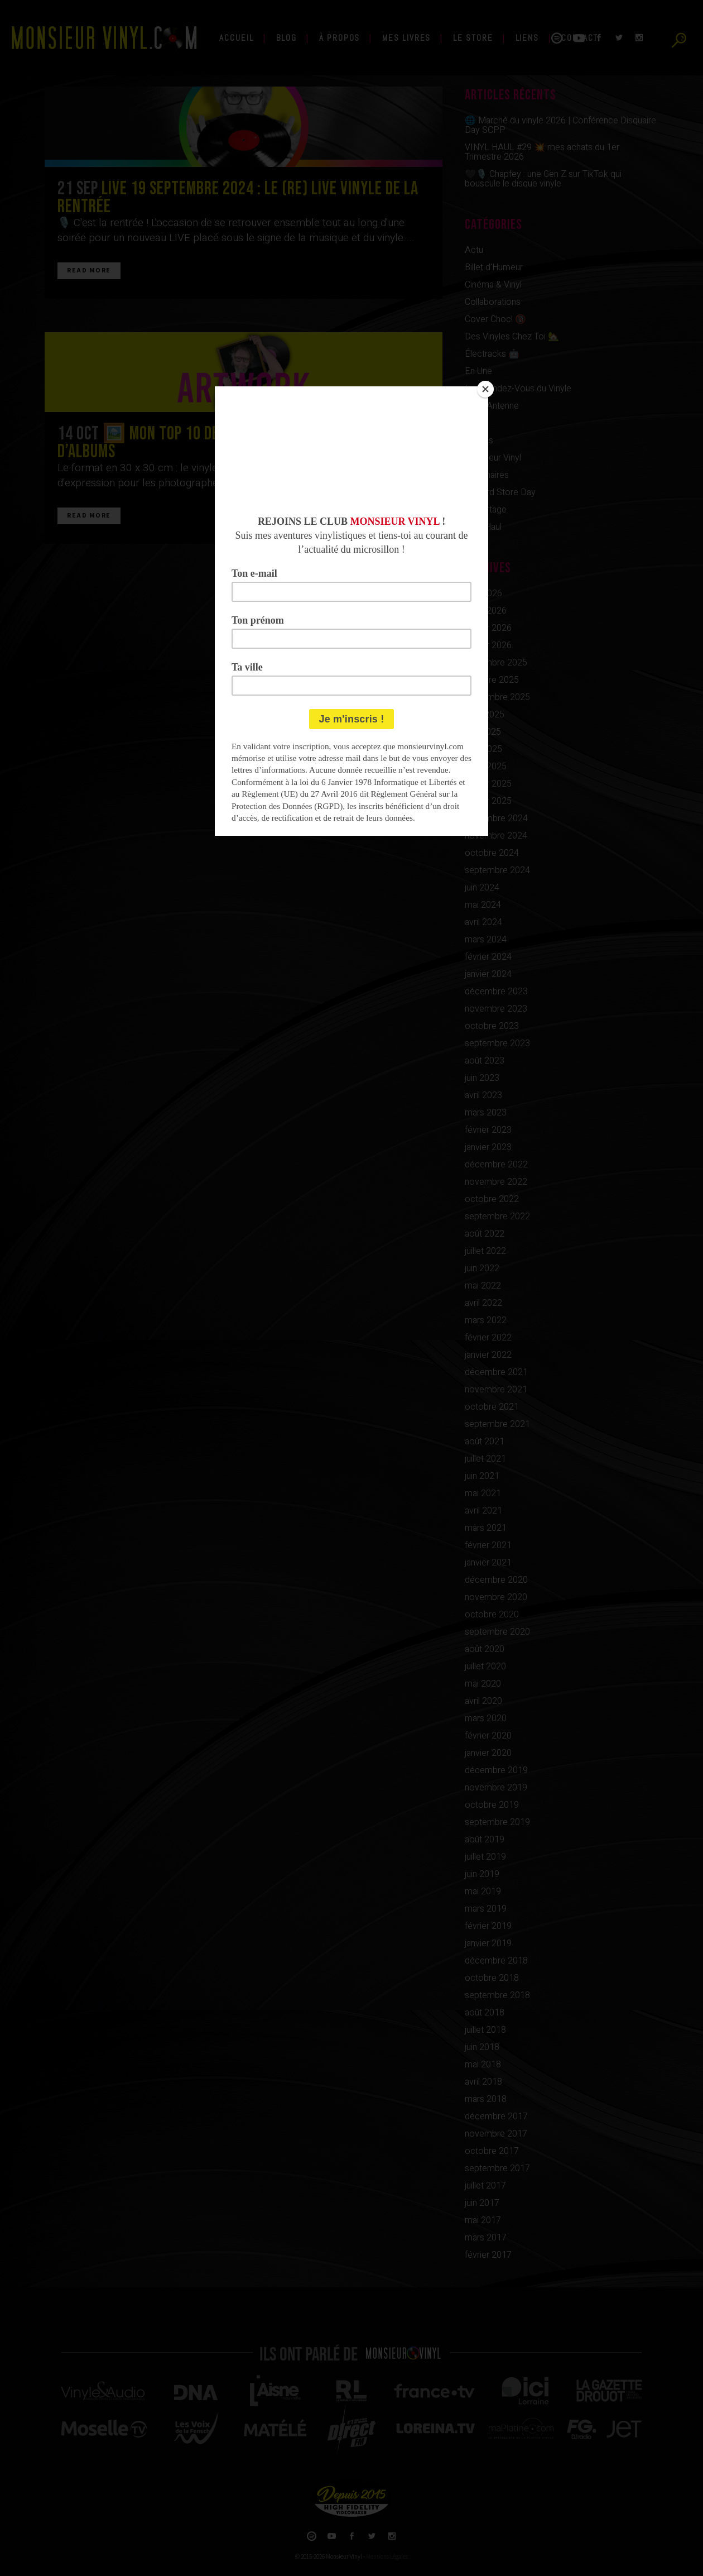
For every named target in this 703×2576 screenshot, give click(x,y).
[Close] (485, 389)
